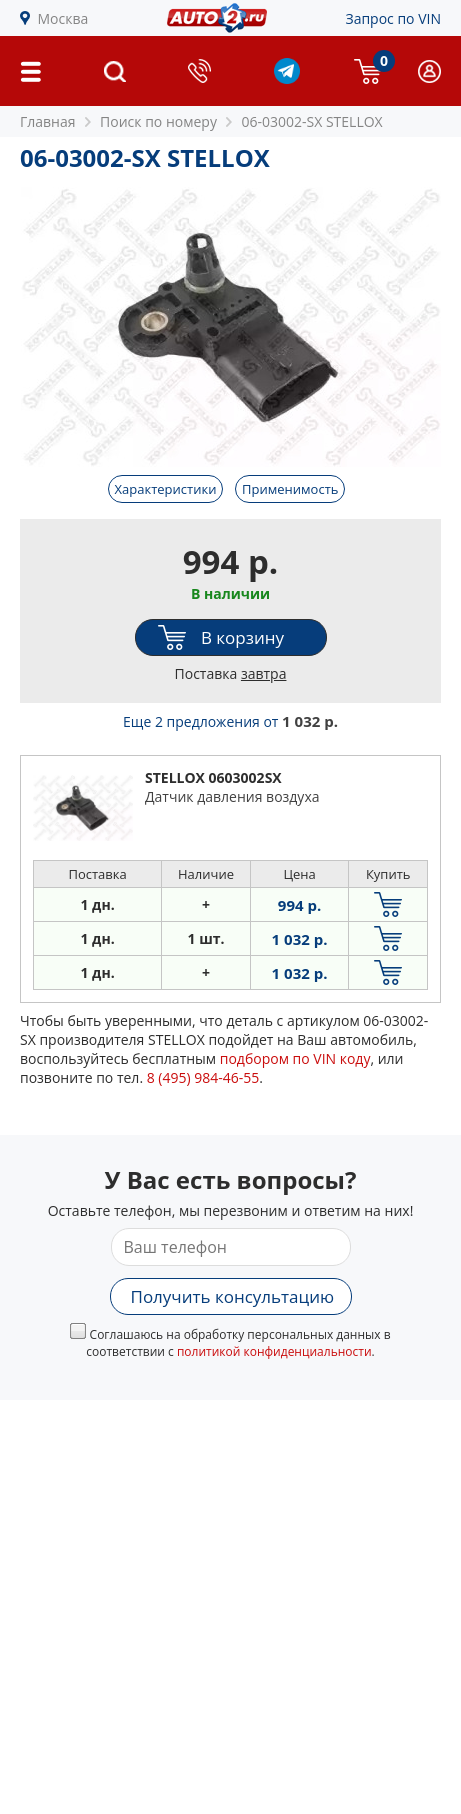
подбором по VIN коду (295, 1058)
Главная (48, 121)
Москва (63, 18)
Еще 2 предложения (230, 721)
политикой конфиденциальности (274, 1351)
